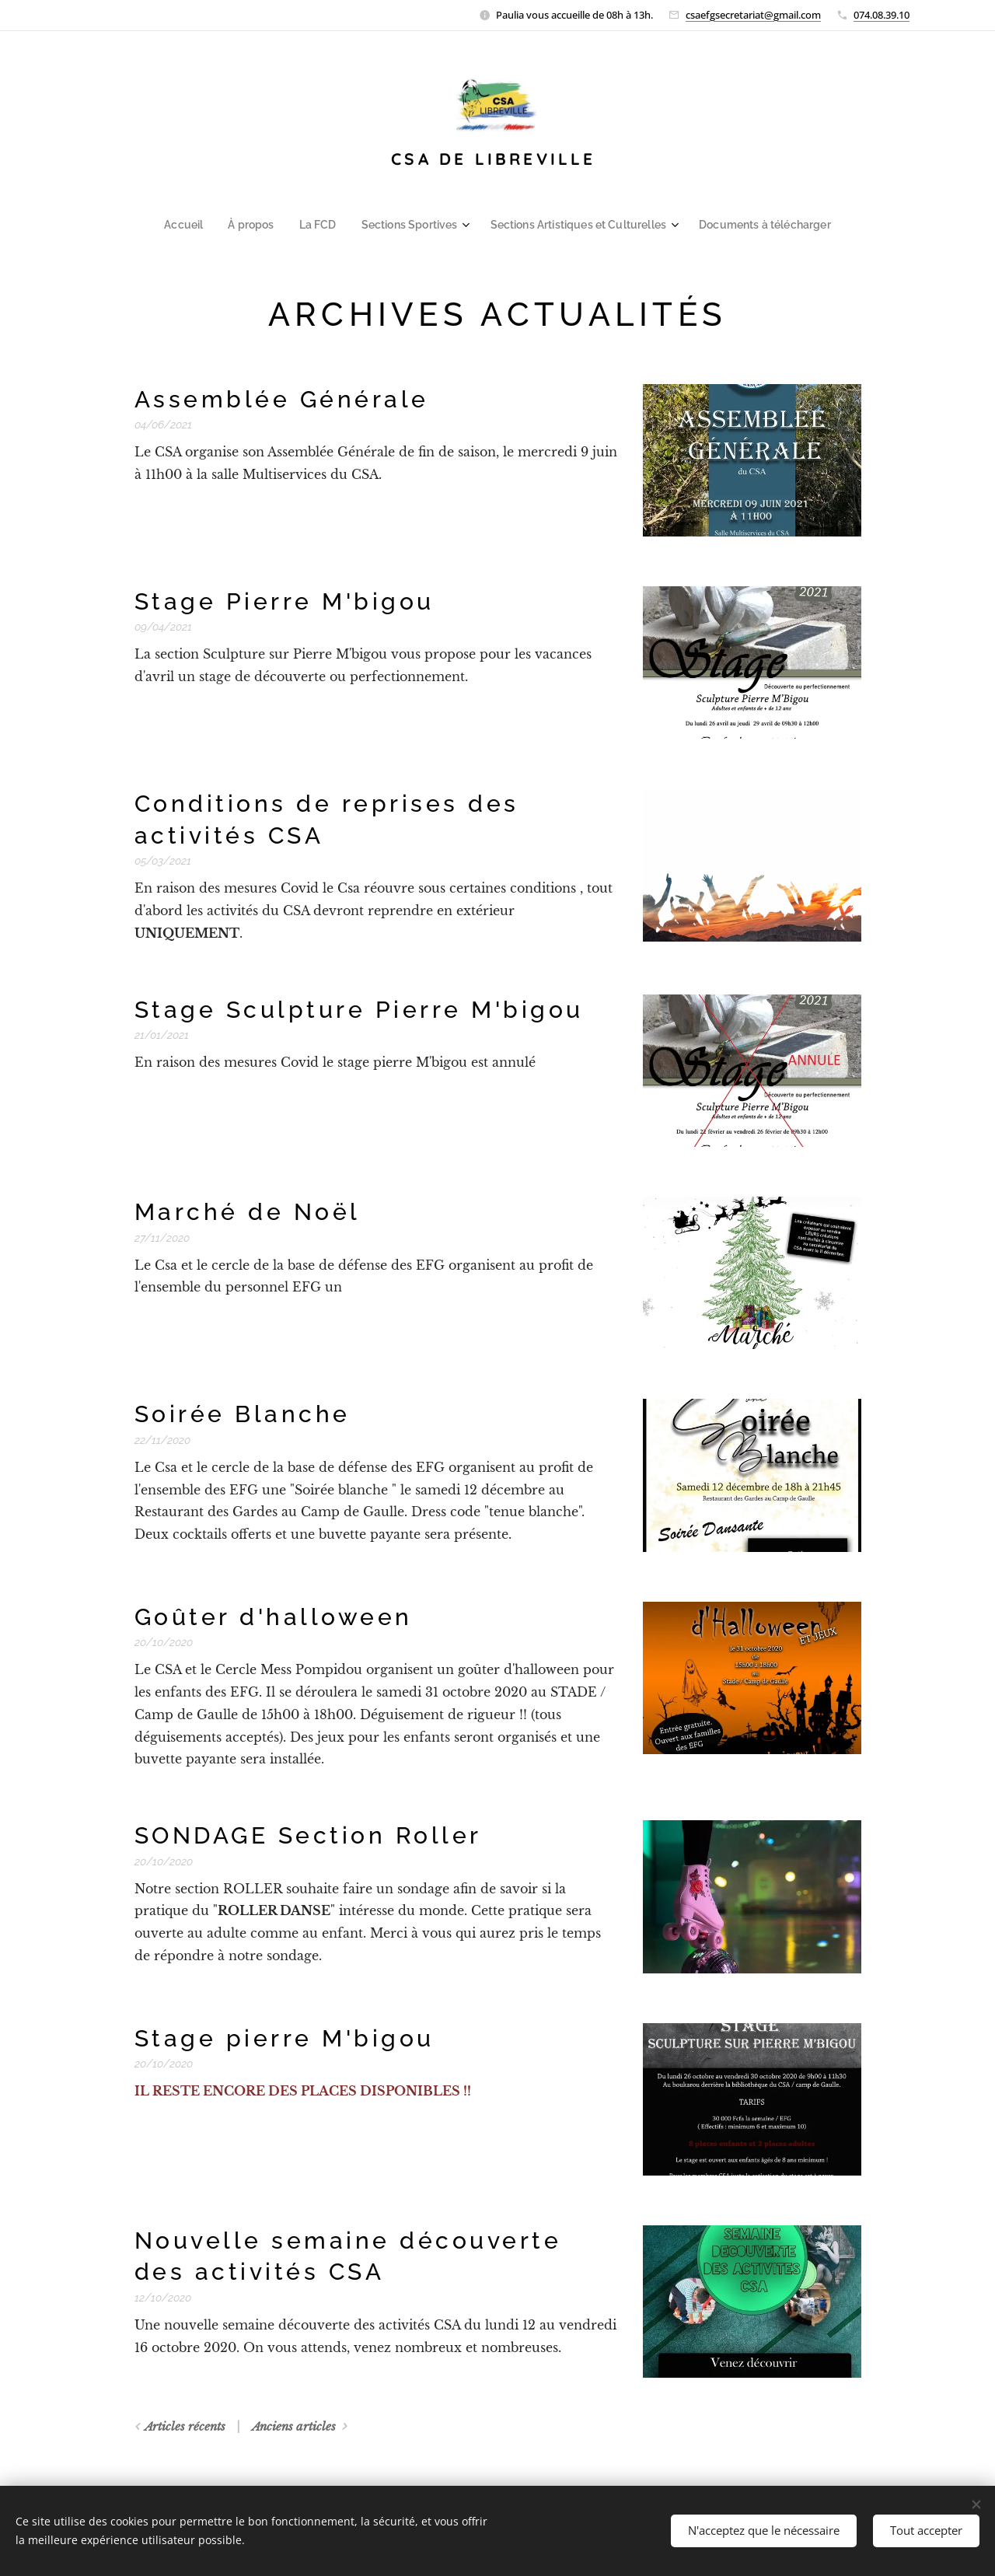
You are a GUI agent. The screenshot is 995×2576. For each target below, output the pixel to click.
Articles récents (185, 2426)
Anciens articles (294, 2426)
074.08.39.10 (881, 15)
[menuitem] (203, 224)
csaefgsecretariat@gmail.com (753, 15)
